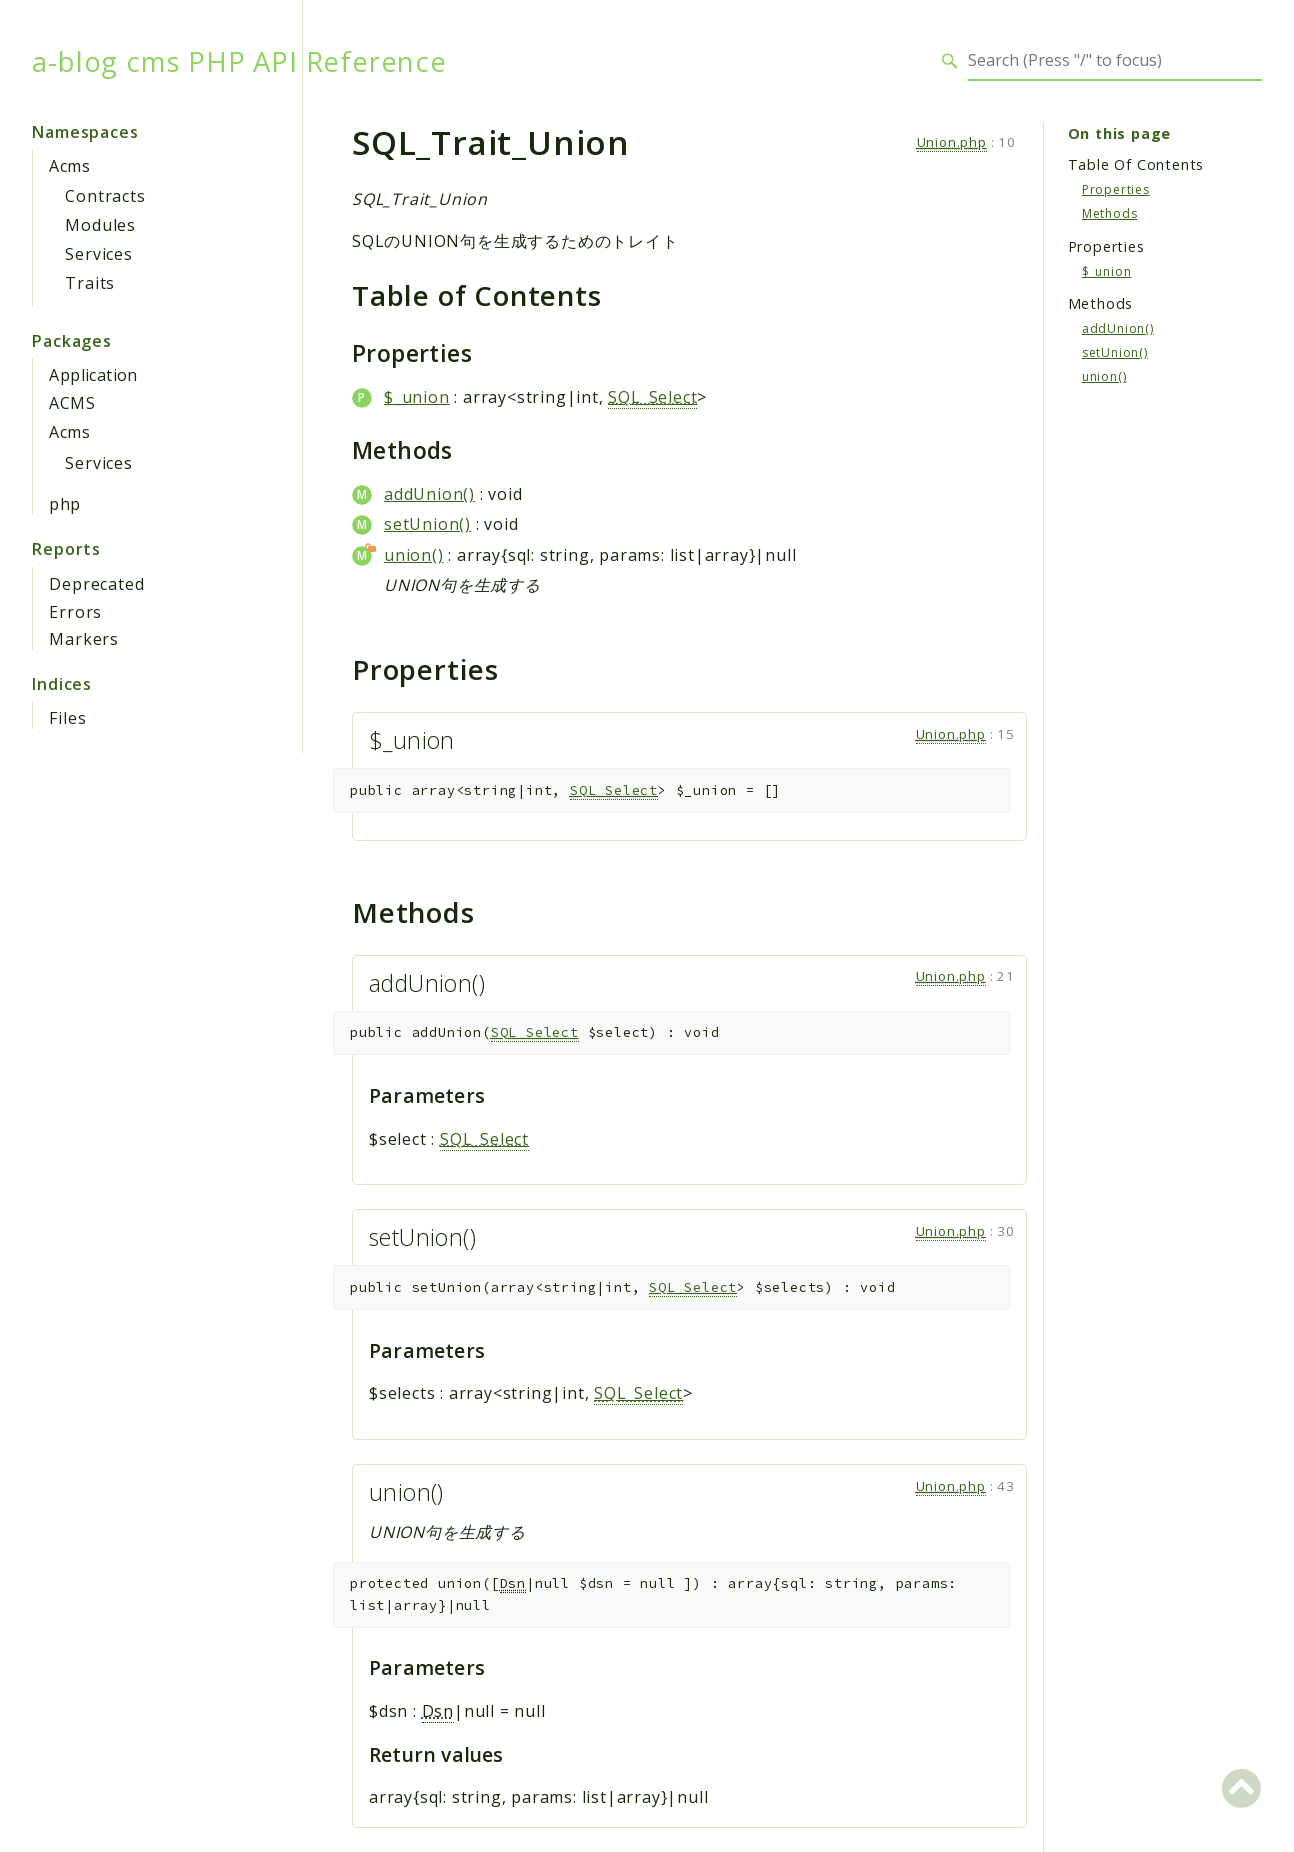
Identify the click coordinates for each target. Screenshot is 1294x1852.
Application (93, 375)
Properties (1116, 189)
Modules (100, 225)
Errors (75, 612)
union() (414, 555)
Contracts (105, 196)
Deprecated (96, 584)
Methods (1110, 213)
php (64, 504)
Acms (69, 166)
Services (98, 254)
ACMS (72, 403)
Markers (84, 639)
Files (67, 718)
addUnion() (429, 494)
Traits (90, 283)
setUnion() (427, 524)
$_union (417, 397)
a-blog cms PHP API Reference (239, 61)
